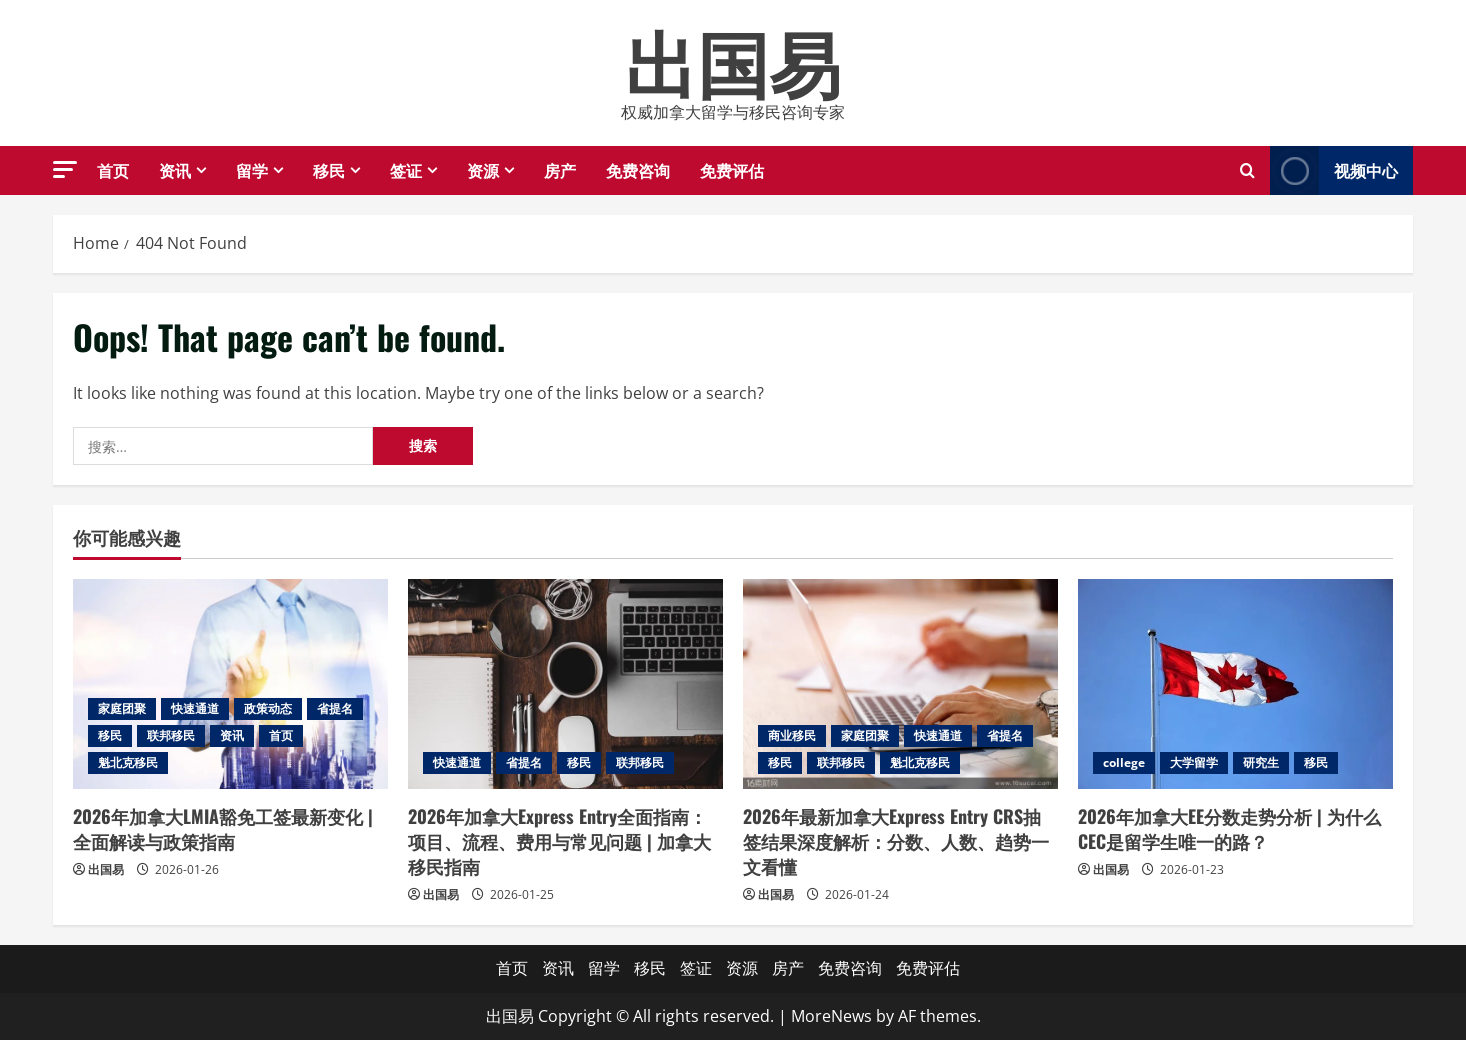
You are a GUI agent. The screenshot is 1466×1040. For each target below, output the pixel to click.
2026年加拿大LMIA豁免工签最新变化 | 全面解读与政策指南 (223, 828)
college (1124, 762)
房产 (560, 170)
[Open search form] (1247, 170)
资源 (483, 170)
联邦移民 (171, 735)
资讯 (175, 170)
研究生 (1261, 762)
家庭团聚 (122, 708)
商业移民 (792, 735)
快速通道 (195, 708)
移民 (329, 170)
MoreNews (831, 1016)
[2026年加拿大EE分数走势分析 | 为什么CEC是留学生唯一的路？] (1235, 684)
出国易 (733, 59)
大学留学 (1194, 762)
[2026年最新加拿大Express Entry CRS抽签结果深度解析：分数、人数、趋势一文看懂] (900, 684)
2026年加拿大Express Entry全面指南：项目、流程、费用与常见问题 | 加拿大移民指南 (559, 841)
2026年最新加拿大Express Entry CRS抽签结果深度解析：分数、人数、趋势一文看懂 (896, 841)
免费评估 (732, 170)
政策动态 (268, 708)
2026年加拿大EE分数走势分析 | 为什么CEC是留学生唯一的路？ (1229, 828)
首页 (113, 170)
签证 (406, 170)
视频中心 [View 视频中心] (1334, 170)
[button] (65, 169)
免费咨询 (638, 170)
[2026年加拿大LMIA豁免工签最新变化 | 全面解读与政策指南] (230, 684)
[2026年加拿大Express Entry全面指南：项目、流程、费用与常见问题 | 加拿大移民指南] (565, 684)
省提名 (335, 708)
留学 (252, 170)
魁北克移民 (128, 762)
